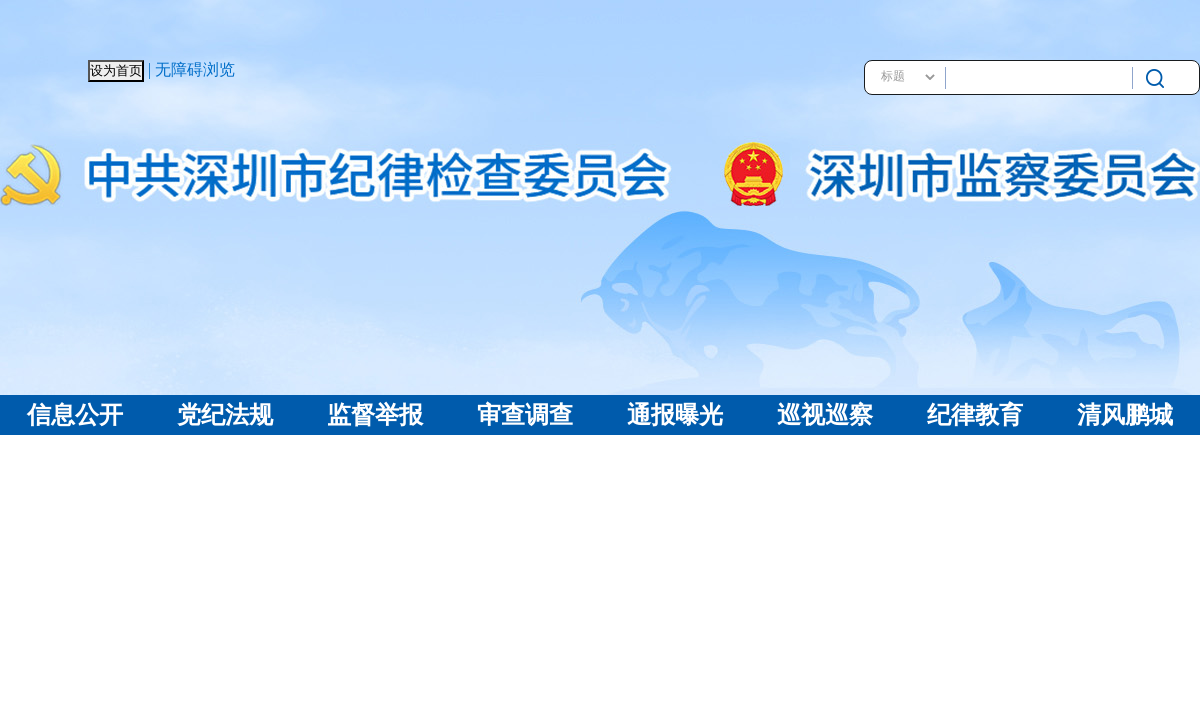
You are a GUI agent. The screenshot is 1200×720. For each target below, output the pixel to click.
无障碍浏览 (195, 69)
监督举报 (375, 415)
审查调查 (525, 415)
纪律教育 (975, 415)
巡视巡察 (825, 415)
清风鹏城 (1125, 415)
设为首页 (116, 70)
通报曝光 (675, 415)
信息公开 (75, 415)
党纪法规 (225, 415)
